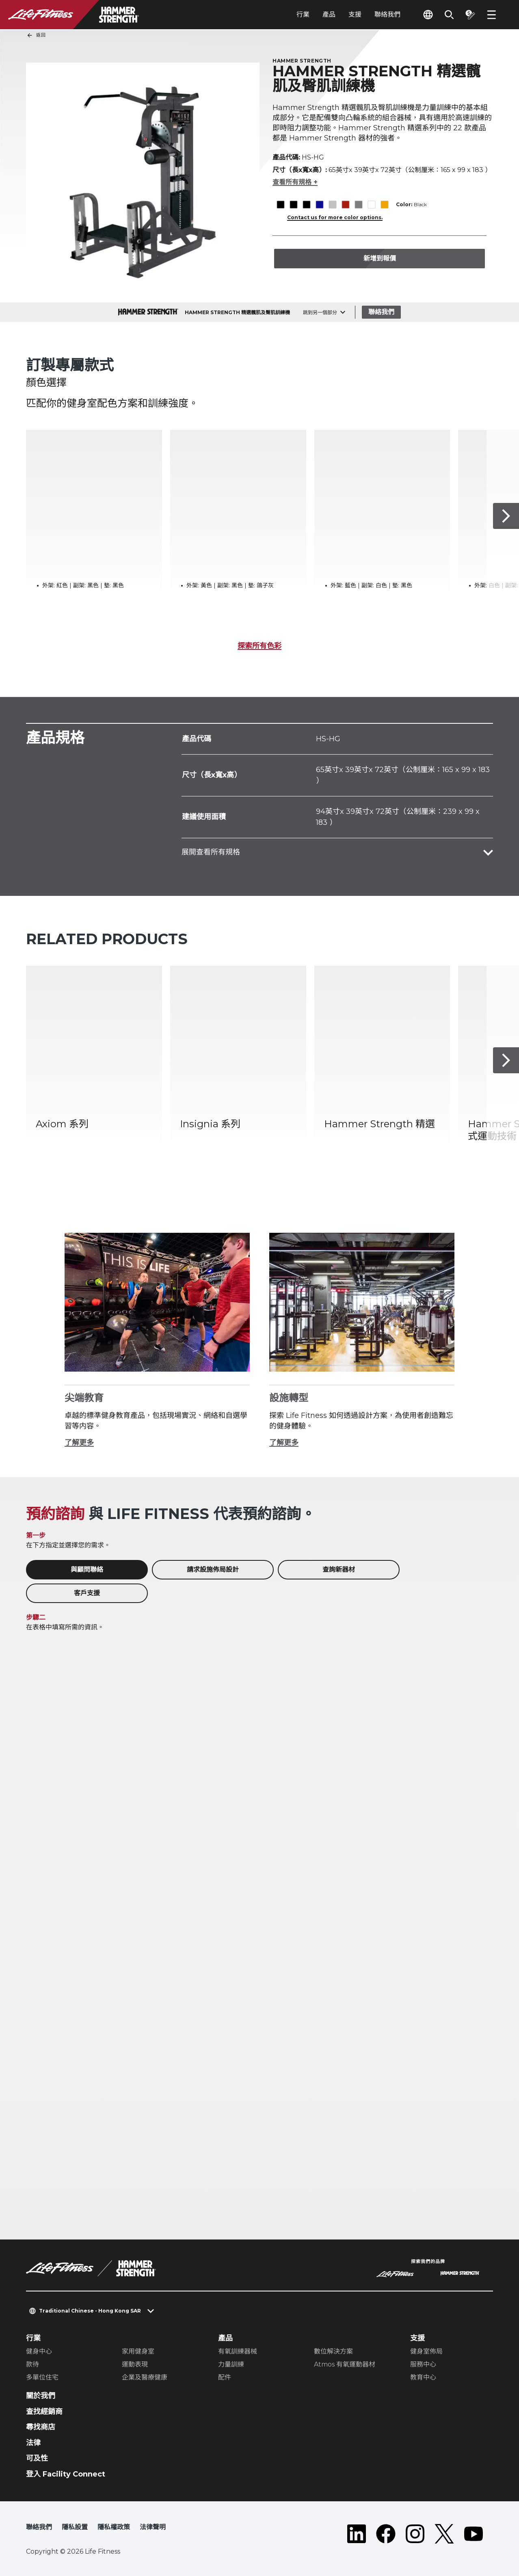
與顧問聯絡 (87, 1569)
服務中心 (423, 2364)
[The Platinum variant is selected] (332, 205)
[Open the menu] (491, 14)
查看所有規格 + (295, 182)
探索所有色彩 (259, 645)
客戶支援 (87, 1593)
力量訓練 (231, 2364)
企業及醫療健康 (144, 2377)
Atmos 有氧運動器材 (344, 2364)
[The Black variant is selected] (280, 205)
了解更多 (79, 1442)
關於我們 (40, 2395)
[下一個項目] (506, 516)
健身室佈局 (426, 2351)
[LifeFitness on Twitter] (444, 2534)
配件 (224, 2377)
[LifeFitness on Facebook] (386, 2534)
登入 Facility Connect (65, 2474)
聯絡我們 (387, 14)
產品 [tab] (328, 14)
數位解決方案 (333, 2351)
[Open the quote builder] (470, 14)
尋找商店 (40, 2427)
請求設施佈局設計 (213, 1569)
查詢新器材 (338, 1569)
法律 (33, 2442)
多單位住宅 (42, 2377)
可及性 (37, 2458)
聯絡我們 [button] (39, 2527)
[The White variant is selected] (371, 205)
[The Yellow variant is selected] (384, 205)
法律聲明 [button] (153, 2527)
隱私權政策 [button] (113, 2527)
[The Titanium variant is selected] (358, 205)
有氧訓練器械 (237, 2351)
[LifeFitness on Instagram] (415, 2534)
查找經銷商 (44, 2411)
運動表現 (135, 2364)
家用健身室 (138, 2351)
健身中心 (39, 2351)
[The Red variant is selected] (345, 205)
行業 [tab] (302, 14)
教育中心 (423, 2377)
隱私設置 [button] (75, 2527)
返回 (36, 35)
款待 (32, 2364)
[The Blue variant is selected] (319, 205)
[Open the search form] (449, 14)
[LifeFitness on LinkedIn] (356, 2534)
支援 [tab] (354, 14)
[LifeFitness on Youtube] (473, 2534)
